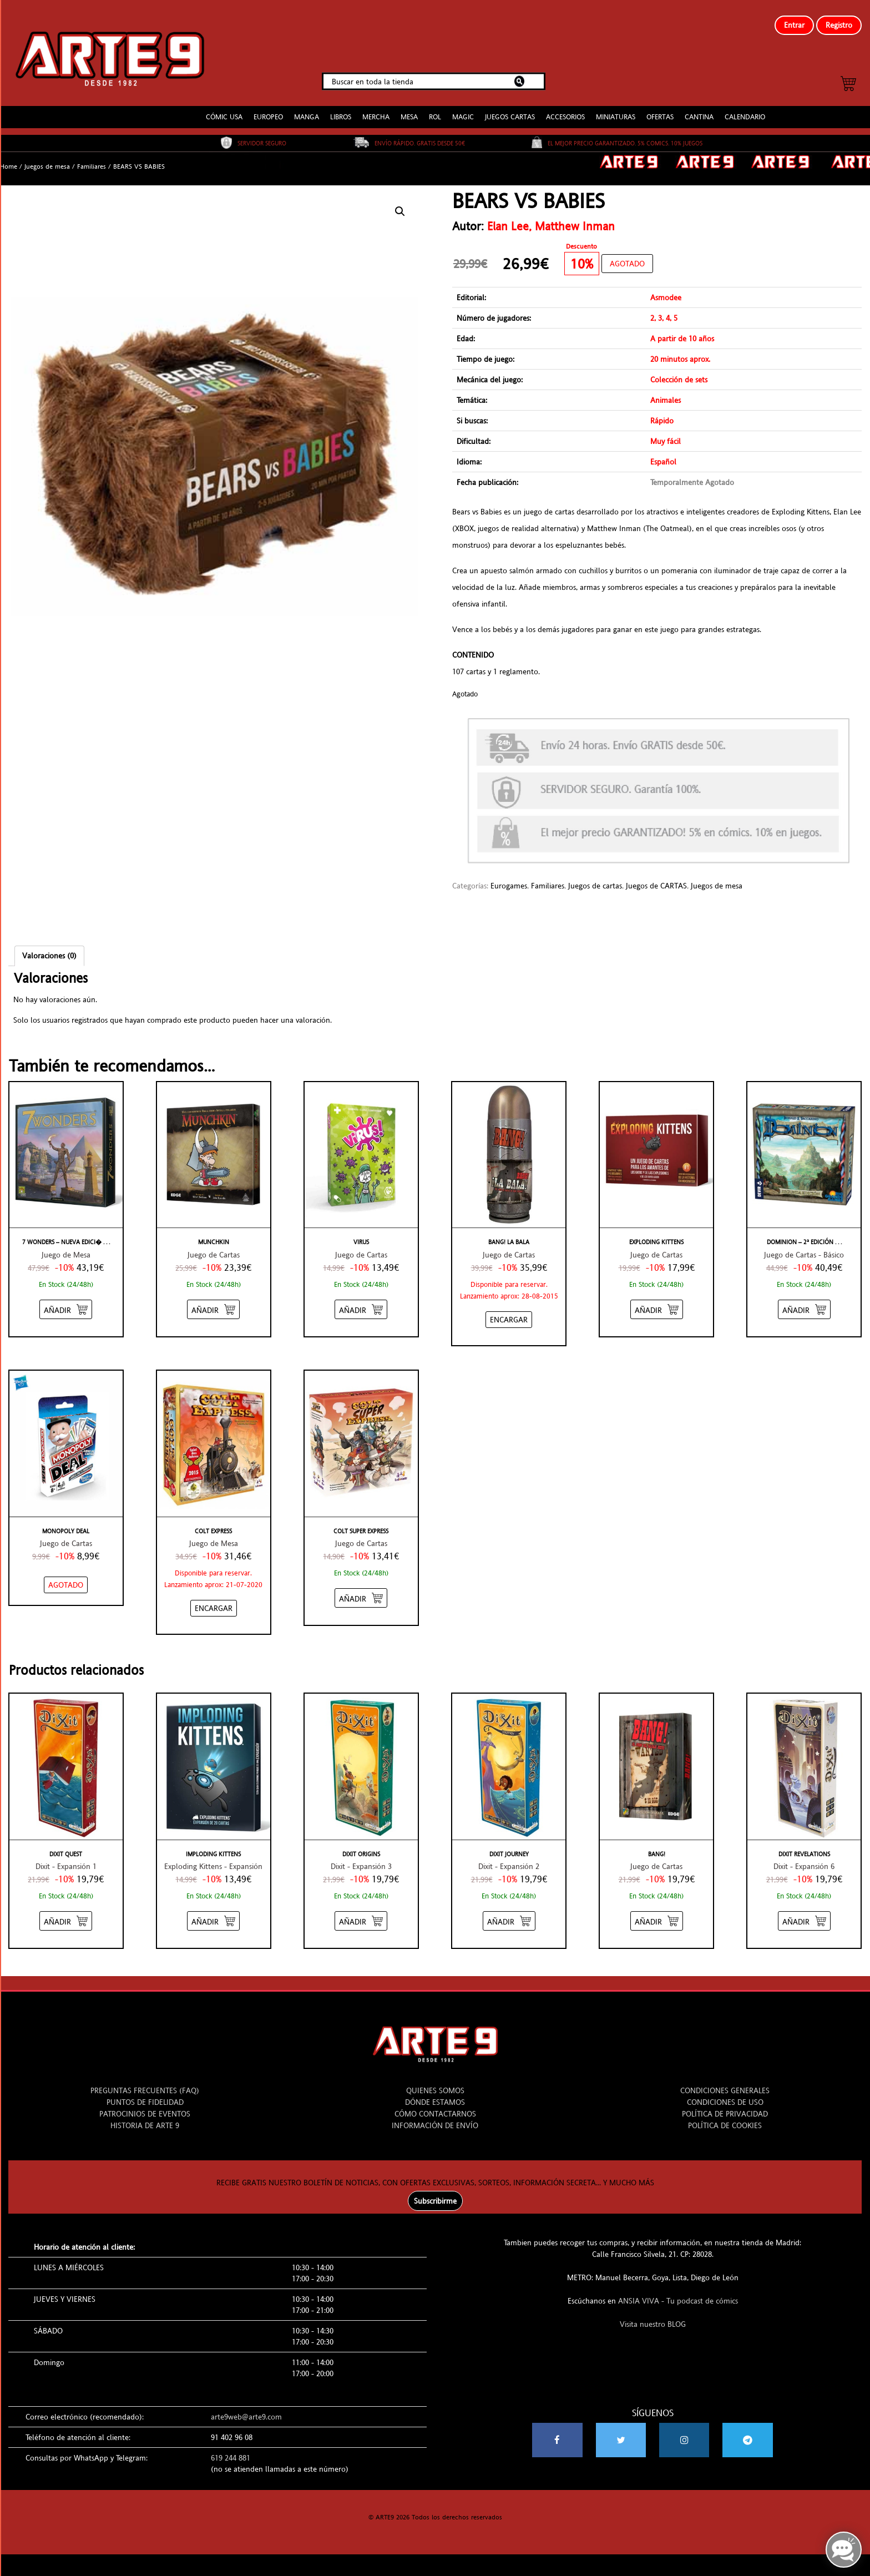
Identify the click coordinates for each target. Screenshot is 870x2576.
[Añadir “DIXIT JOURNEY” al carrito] (509, 1912)
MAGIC (463, 108)
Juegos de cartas (595, 876)
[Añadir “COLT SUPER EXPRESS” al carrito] (361, 1589)
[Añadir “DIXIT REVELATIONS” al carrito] (804, 1912)
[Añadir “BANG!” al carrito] (656, 1912)
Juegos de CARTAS (656, 876)
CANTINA (699, 108)
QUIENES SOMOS (435, 2081)
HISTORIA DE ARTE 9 (144, 2116)
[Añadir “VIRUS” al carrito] (361, 1300)
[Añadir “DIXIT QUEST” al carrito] (65, 1912)
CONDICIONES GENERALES (725, 2081)
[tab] (49, 947)
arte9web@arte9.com (246, 2407)
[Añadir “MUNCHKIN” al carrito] (213, 1300)
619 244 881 (230, 2448)
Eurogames (508, 876)
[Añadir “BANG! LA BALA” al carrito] (508, 1310)
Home (8, 157)
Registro (839, 25)
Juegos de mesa (47, 157)
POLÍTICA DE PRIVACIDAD (725, 2104)
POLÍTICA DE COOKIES (725, 2116)
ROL (435, 108)
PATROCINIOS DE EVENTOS (144, 2104)
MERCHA (376, 108)
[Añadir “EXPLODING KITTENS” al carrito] (656, 1300)
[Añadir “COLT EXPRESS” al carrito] (213, 1599)
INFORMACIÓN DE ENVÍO (435, 2116)
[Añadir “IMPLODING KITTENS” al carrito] (213, 1912)
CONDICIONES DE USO (725, 2093)
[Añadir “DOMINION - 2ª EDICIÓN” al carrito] (804, 1300)
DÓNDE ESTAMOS (435, 2093)
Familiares (91, 157)
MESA (409, 108)
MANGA (306, 108)
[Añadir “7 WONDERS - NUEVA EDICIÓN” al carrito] (65, 1300)
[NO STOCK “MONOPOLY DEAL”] (66, 1576)
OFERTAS (660, 108)
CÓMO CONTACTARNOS (435, 2104)
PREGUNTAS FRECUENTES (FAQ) (144, 2081)
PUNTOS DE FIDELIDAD (145, 2093)
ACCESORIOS (565, 108)
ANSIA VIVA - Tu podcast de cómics (678, 2291)
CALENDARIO (745, 108)
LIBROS (340, 108)
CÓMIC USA (224, 108)
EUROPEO (268, 108)
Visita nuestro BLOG (653, 2315)
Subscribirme (435, 2192)
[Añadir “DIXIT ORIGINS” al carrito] (361, 1912)
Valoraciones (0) (49, 946)
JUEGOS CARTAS (510, 108)
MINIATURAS (615, 108)
